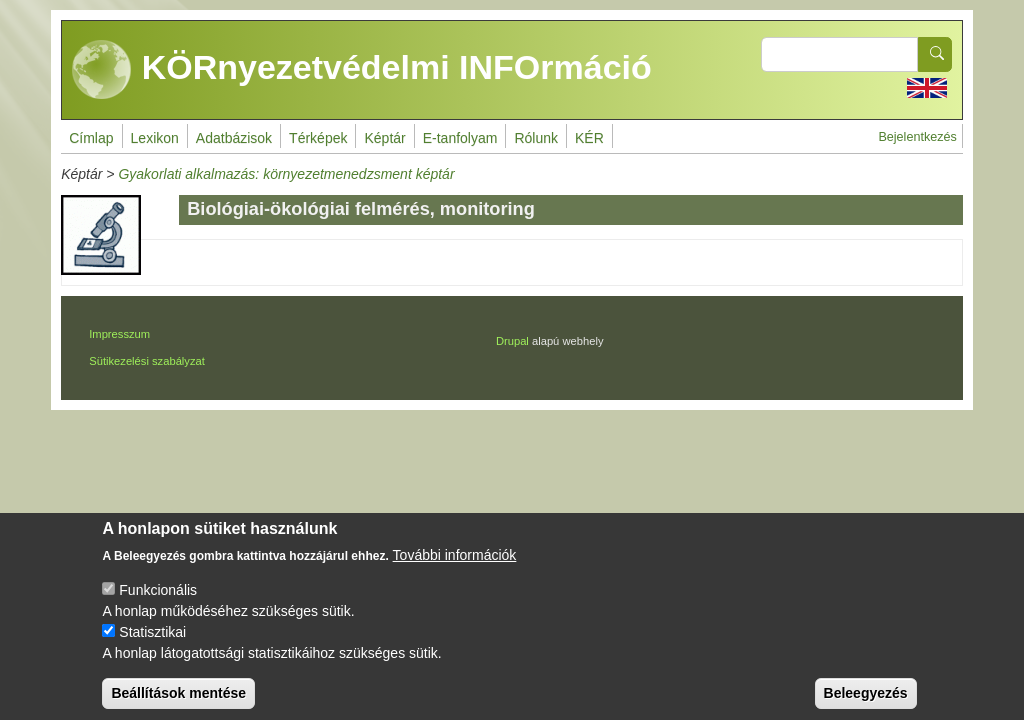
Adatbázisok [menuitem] (234, 138)
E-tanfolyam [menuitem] (460, 138)
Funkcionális (158, 604)
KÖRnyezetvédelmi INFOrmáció (362, 70)
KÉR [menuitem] (589, 138)
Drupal (512, 341)
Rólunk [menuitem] (536, 138)
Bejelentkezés (917, 137)
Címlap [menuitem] (91, 138)
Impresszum (119, 334)
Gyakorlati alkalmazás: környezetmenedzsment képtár (286, 174)
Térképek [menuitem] (318, 138)
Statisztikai (152, 646)
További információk (455, 569)
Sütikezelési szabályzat (147, 361)
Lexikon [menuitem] (155, 138)
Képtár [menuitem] (384, 138)
